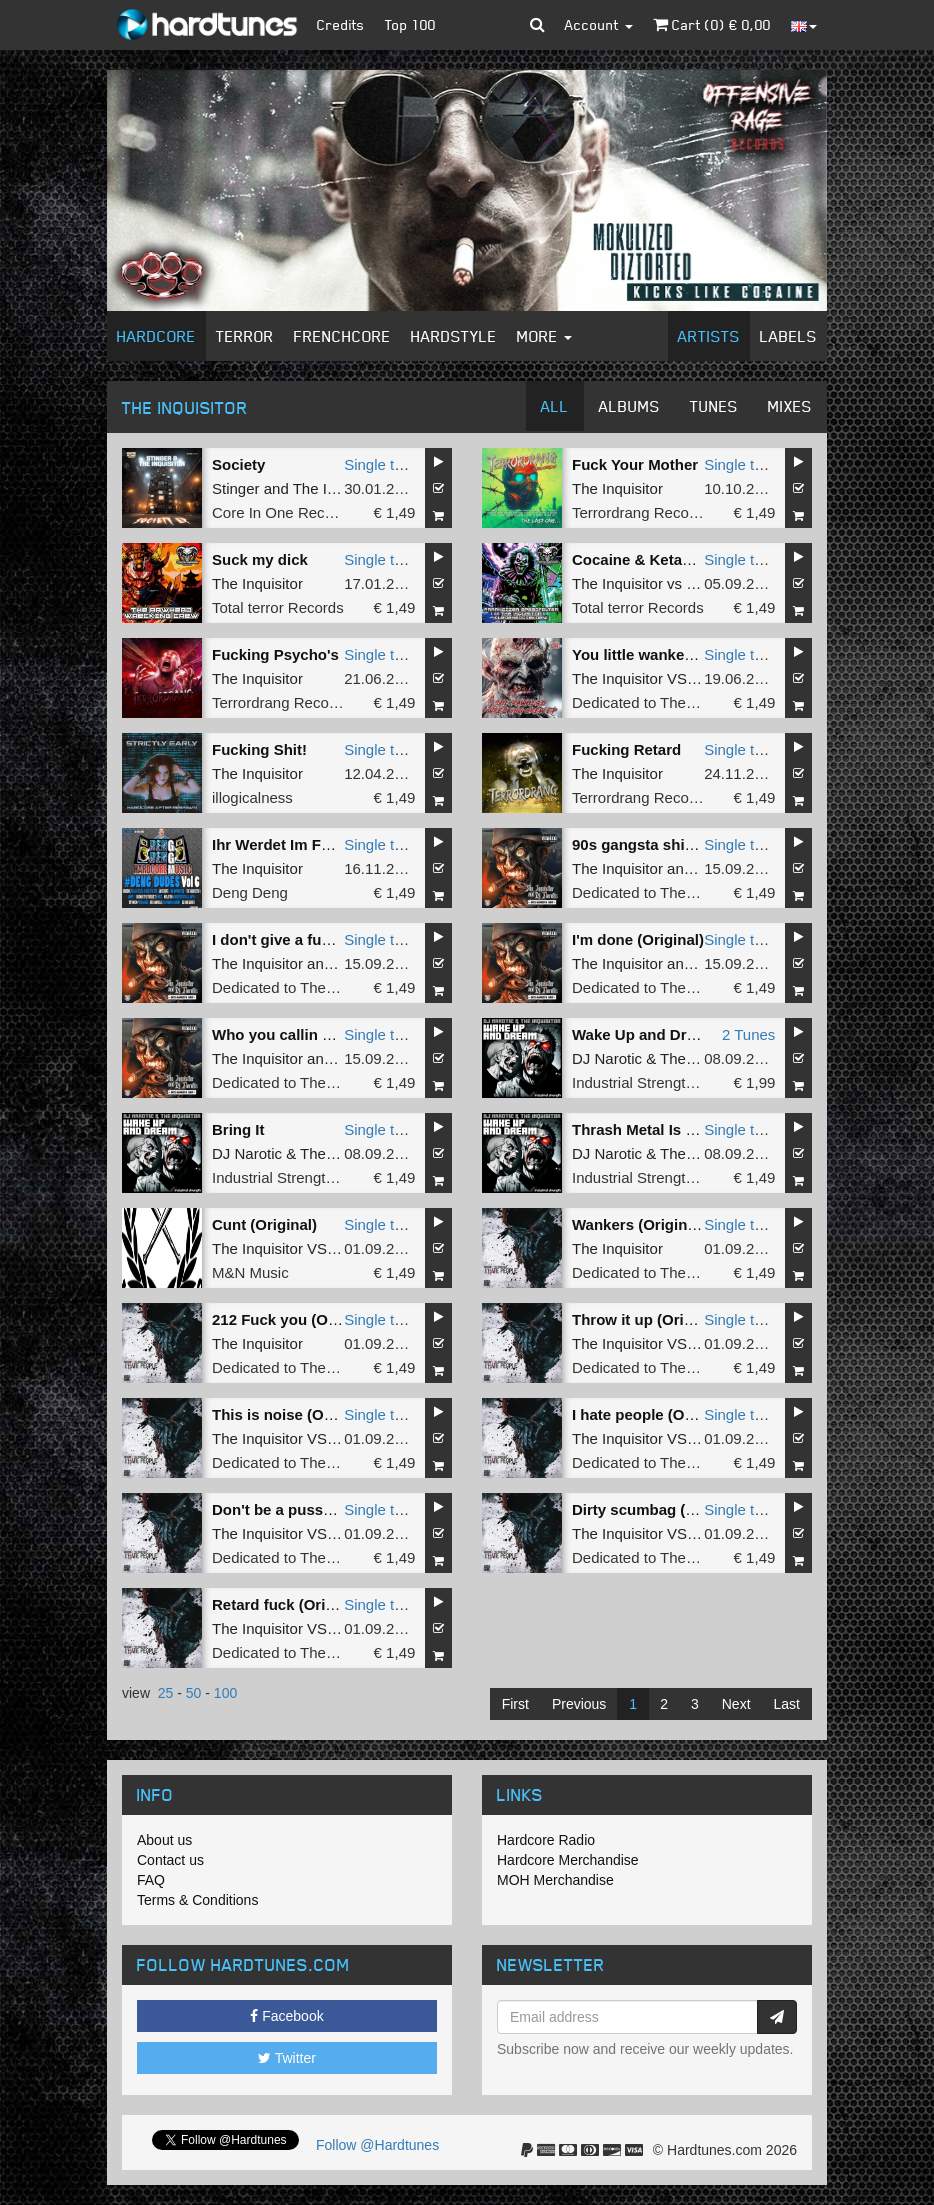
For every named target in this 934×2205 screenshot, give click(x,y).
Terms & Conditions (197, 1900)
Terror (245, 336)
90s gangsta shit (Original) (666, 844)
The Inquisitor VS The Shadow (673, 1343)
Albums (629, 406)
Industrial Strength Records (663, 1082)
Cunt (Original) (264, 1224)
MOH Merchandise (555, 1880)
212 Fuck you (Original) (295, 1319)
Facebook (286, 2016)
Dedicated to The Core (647, 702)
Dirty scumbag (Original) (659, 1509)
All (555, 406)
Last (787, 1704)
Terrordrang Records (641, 512)
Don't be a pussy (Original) (307, 1509)
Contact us (170, 1860)
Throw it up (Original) (648, 1319)
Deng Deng (250, 892)
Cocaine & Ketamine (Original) (680, 559)
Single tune (381, 464)
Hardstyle (454, 336)
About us (164, 1840)
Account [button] (599, 24)
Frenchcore (342, 336)
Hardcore (156, 336)
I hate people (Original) (653, 1414)
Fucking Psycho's (275, 654)
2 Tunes (748, 1034)
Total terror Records (278, 607)
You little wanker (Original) (666, 654)
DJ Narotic (607, 1058)
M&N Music (250, 1272)
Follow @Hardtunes (377, 2145)
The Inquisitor (338, 488)
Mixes (790, 406)
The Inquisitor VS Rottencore (668, 678)
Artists (709, 336)
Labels (788, 336)
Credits (341, 24)
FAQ (151, 1880)
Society (238, 464)
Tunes (714, 406)
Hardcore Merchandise (568, 1860)
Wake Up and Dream (644, 1034)
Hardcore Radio (546, 1840)
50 (194, 1693)
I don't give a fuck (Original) (310, 939)
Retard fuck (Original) (288, 1604)
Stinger (236, 488)
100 (225, 1693)
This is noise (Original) (293, 1414)
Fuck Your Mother (635, 464)
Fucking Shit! (259, 749)
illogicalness (252, 797)
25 (166, 1693)
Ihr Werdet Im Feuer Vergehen (318, 844)
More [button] (544, 336)
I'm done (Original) (638, 939)
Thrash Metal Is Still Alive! (664, 1129)
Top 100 (410, 24)
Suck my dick (260, 559)
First (515, 1704)
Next (736, 1704)
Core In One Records (283, 512)
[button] (537, 25)
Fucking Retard (626, 749)
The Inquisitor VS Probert (296, 1248)
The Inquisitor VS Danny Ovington (325, 1628)
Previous (579, 1704)
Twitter (287, 2058)
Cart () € (712, 24)
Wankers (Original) (638, 1224)
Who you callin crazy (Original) (321, 1034)
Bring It (238, 1129)
